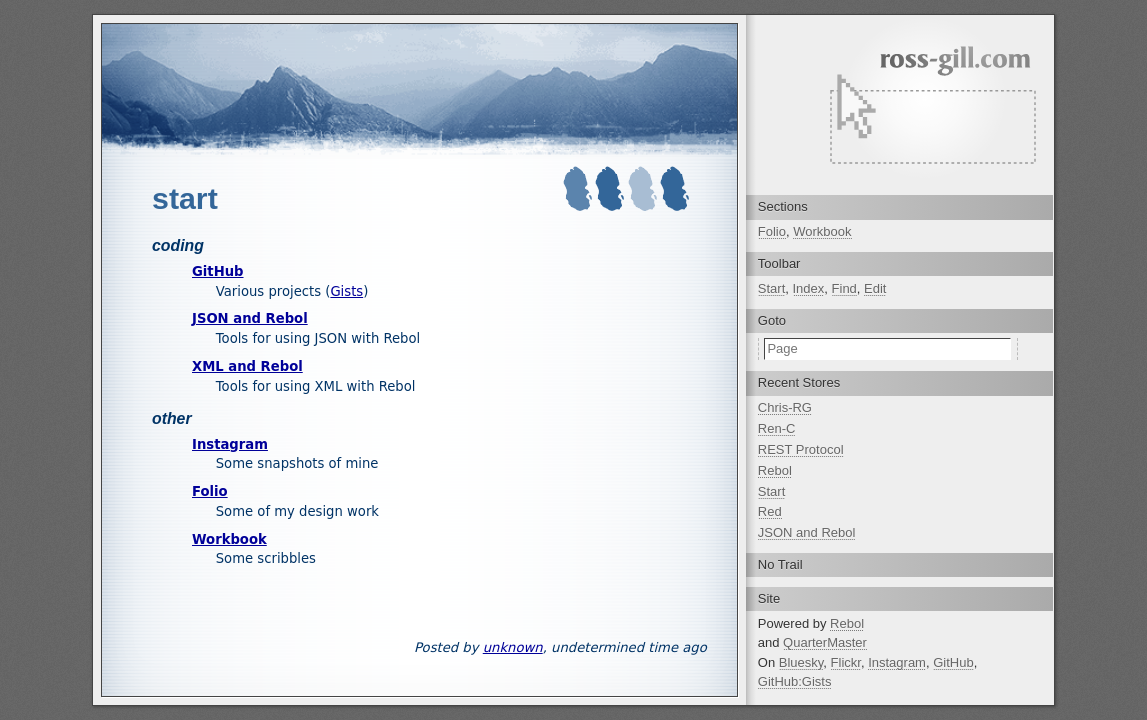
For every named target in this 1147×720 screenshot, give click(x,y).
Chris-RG (785, 407)
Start (771, 288)
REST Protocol (801, 449)
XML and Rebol (247, 366)
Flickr (846, 662)
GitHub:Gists (795, 681)
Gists (346, 291)
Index (809, 288)
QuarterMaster (825, 642)
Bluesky (801, 662)
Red (770, 511)
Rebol (775, 470)
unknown (513, 647)
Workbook (229, 539)
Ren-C (777, 428)
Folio (210, 491)
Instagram (230, 444)
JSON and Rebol (250, 318)
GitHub (218, 271)
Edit (875, 288)
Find (844, 288)
